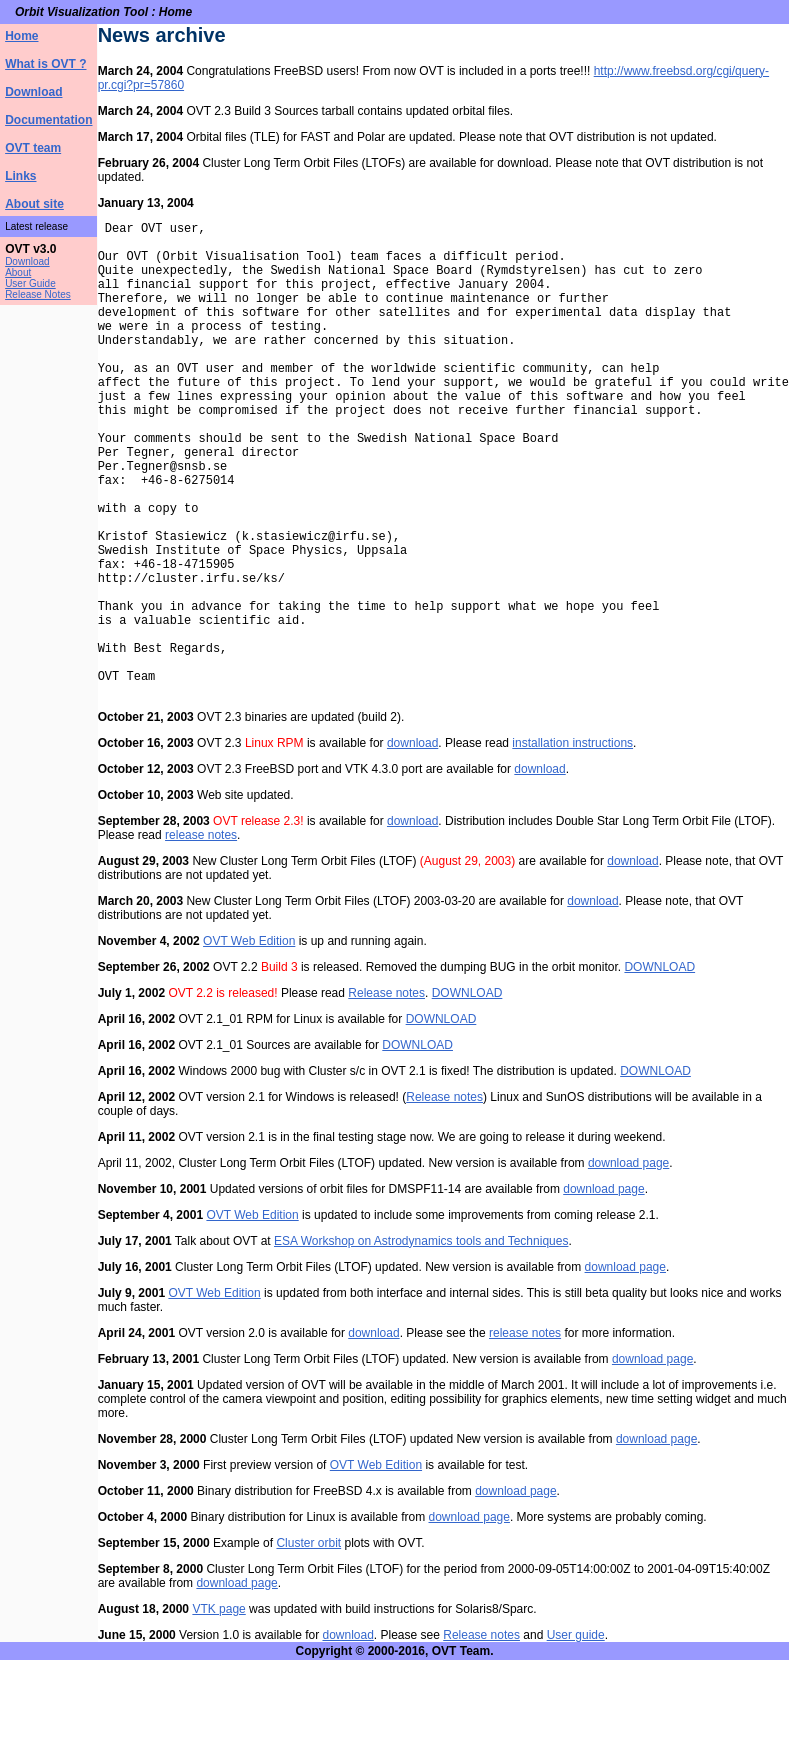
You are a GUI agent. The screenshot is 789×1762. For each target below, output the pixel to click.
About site (34, 204)
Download (33, 92)
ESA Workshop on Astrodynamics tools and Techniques (421, 1343)
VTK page (218, 1711)
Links (20, 176)
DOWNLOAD (660, 1069)
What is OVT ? (45, 64)
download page (628, 1265)
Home (21, 36)
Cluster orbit (309, 1645)
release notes (201, 937)
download (412, 845)
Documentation (48, 120)
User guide (576, 1737)
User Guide (30, 283)
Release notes (386, 1095)
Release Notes (38, 294)
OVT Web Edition (249, 1043)
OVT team (33, 148)
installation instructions (572, 845)
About (18, 272)
